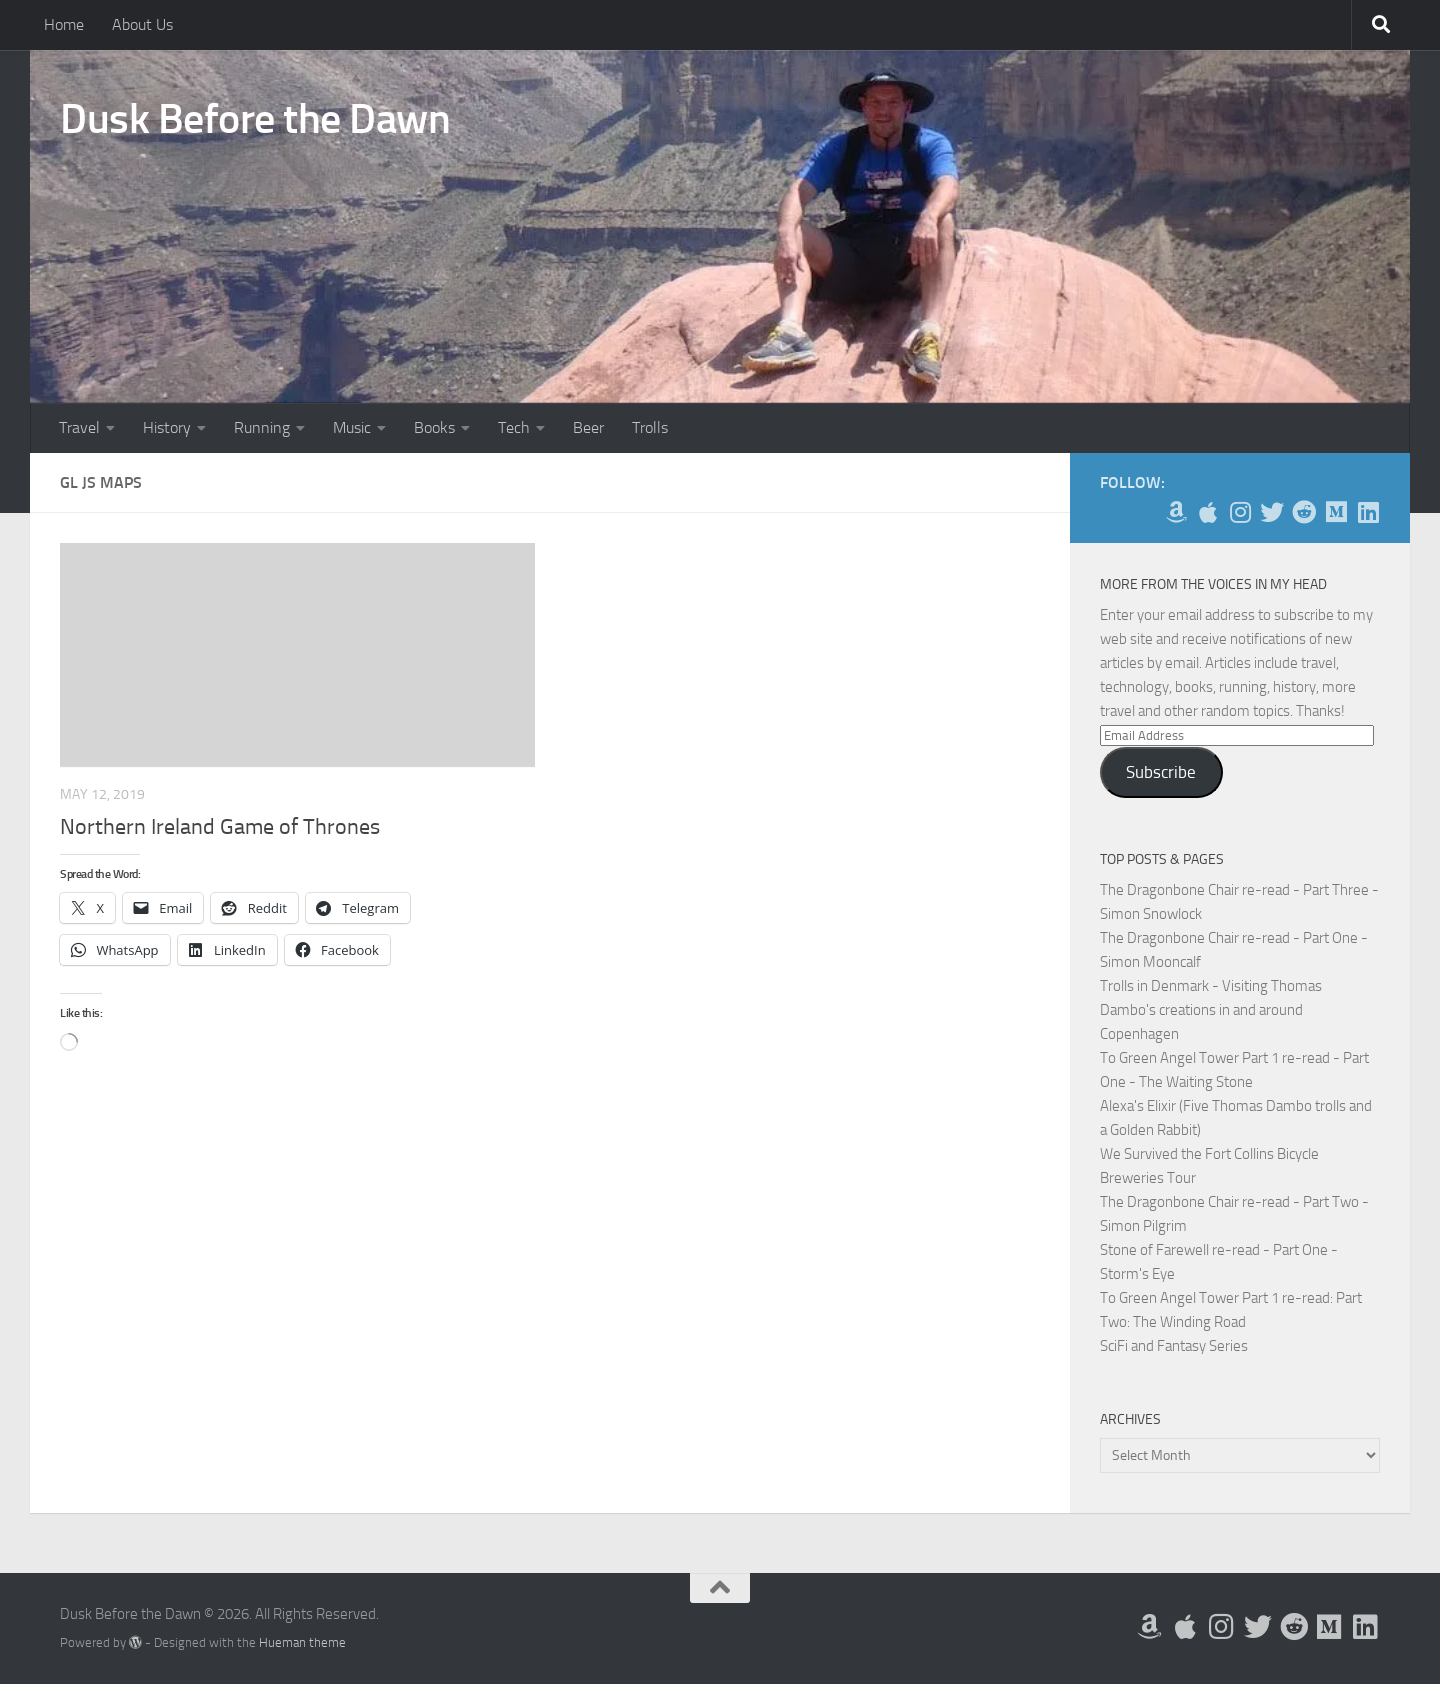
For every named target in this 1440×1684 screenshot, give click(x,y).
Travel (79, 427)
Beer (588, 427)
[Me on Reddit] (1304, 512)
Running (262, 427)
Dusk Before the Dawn (255, 119)
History (167, 427)
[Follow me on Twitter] (1272, 512)
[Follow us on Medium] (1336, 512)
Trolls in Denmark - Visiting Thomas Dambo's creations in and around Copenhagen (1211, 1010)
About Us (142, 24)
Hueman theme (302, 1642)
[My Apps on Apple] (1208, 512)
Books (434, 427)
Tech (514, 427)
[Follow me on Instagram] (1240, 512)
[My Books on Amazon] (1176, 512)
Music (352, 427)
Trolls (650, 427)
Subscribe (1161, 772)
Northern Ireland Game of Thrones (220, 827)
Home (64, 24)
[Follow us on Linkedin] (1368, 512)
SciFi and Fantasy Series (1174, 1346)
